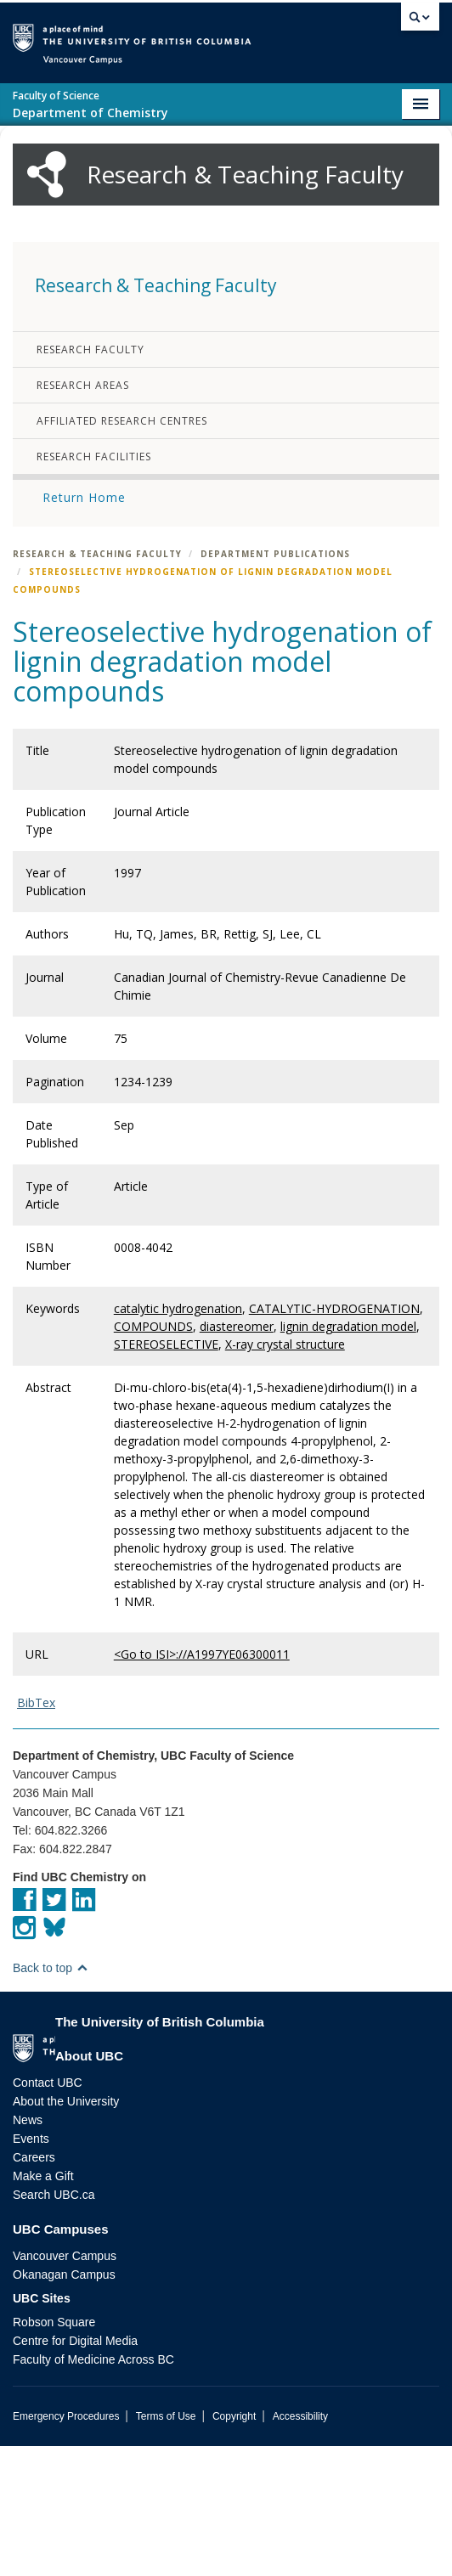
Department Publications (275, 684)
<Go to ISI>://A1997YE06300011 (202, 1784)
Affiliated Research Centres (122, 551)
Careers (34, 2287)
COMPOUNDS (153, 1456)
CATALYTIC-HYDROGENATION (334, 1438)
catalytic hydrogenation (178, 1438)
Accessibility (300, 2546)
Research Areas (83, 515)
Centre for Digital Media (75, 2470)
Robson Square (54, 2452)
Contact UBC (47, 2212)
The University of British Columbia (236, 35)
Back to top (50, 2098)
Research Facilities (94, 586)
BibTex (36, 1832)
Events (31, 2268)
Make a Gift (43, 2306)
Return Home (84, 627)
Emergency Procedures (66, 2546)
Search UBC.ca (53, 2324)
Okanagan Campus (64, 2404)
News (27, 2250)
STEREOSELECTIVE (166, 1474)
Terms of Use (166, 2546)
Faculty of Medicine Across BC (93, 2489)
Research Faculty (90, 479)
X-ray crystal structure (285, 1474)
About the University (66, 2231)
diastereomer (237, 1456)
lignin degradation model (348, 1456)
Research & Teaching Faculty (97, 684)
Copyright (234, 2546)
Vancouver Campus (64, 2386)
